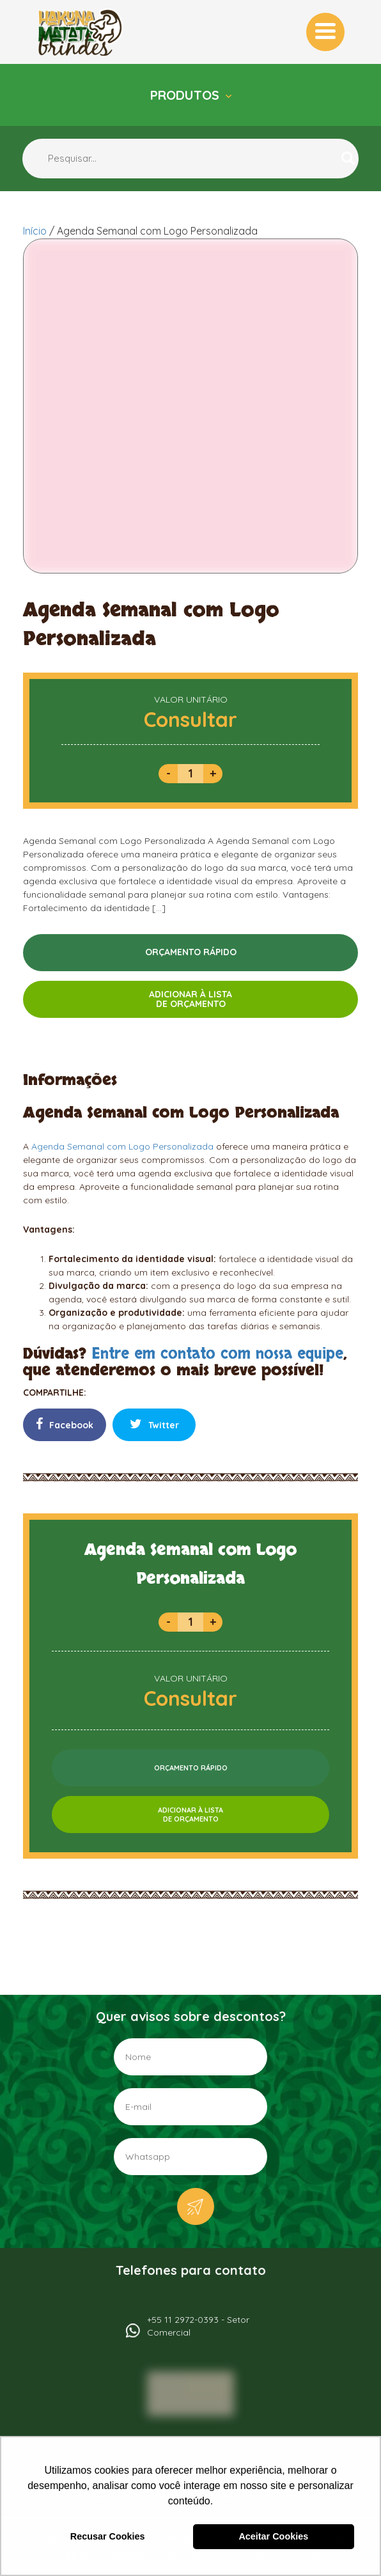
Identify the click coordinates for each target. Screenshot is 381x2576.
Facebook (64, 1424)
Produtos (186, 95)
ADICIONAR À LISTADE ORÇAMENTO (190, 999)
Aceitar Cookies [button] (273, 2536)
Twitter (154, 1424)
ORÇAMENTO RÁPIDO (191, 952)
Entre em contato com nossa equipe (217, 1353)
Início (35, 230)
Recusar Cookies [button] (107, 2536)
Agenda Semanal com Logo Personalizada (122, 1146)
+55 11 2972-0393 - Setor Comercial (198, 2326)
